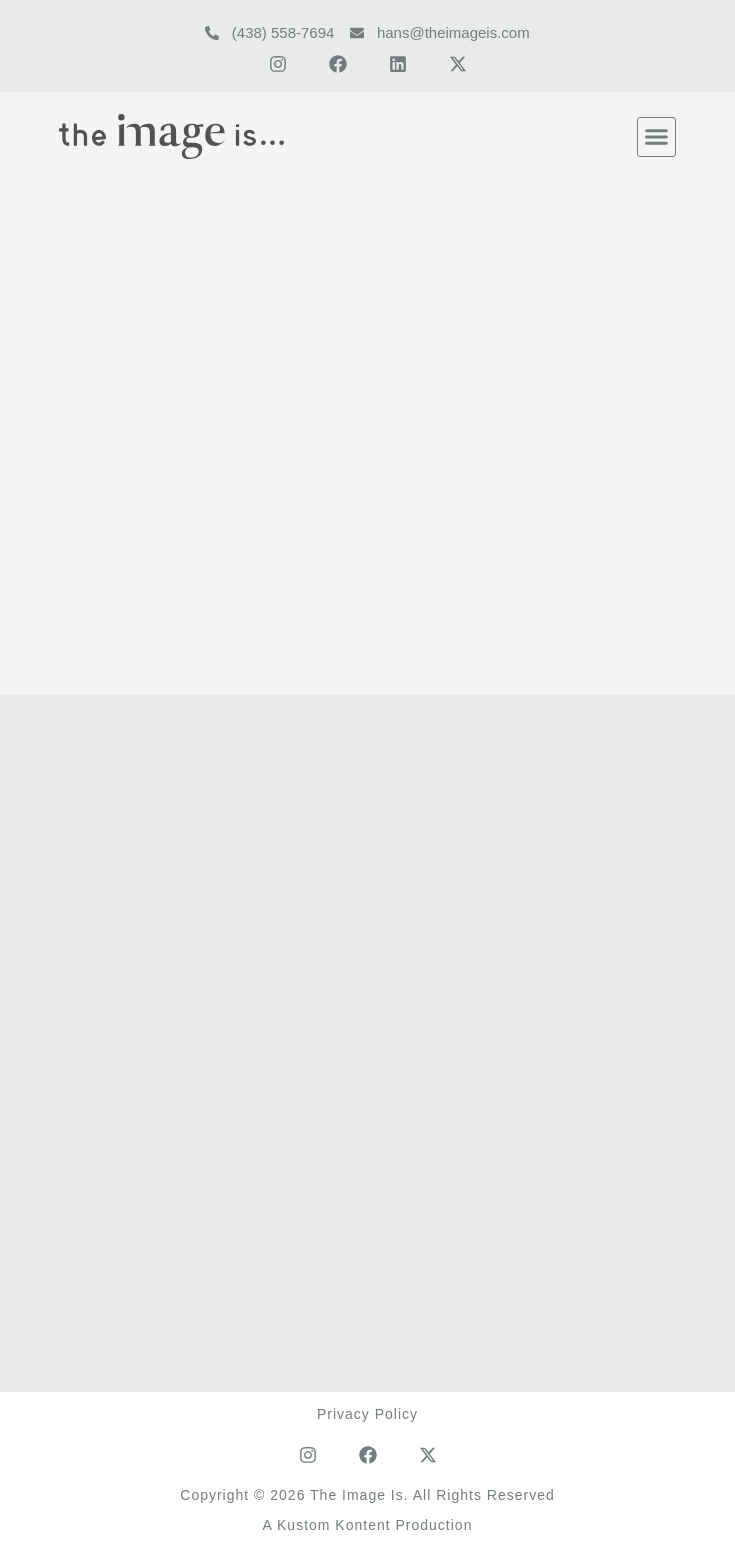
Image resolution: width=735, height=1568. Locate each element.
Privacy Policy (367, 1414)
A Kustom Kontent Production (368, 1525)
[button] (657, 137)
